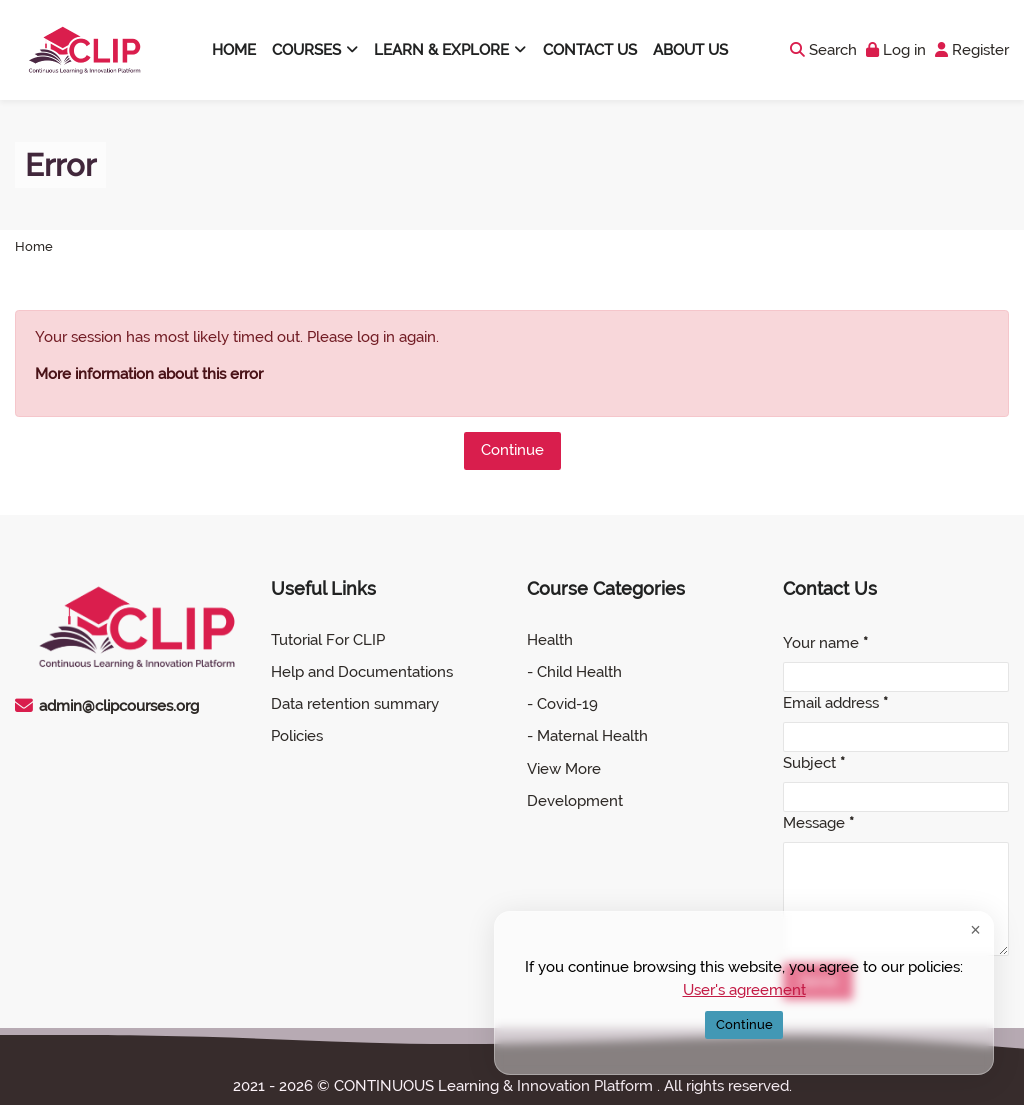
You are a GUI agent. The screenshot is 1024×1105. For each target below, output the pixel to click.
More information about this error (149, 374)
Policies (297, 736)
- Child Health (574, 672)
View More (564, 769)
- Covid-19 (562, 704)
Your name (825, 643)
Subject (814, 763)
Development (575, 801)
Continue (512, 450)
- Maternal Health (587, 736)
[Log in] (896, 50)
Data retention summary (355, 704)
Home (34, 247)
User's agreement (744, 989)
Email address (835, 703)
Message (818, 823)
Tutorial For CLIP (328, 640)
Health (550, 640)
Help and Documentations (362, 672)
